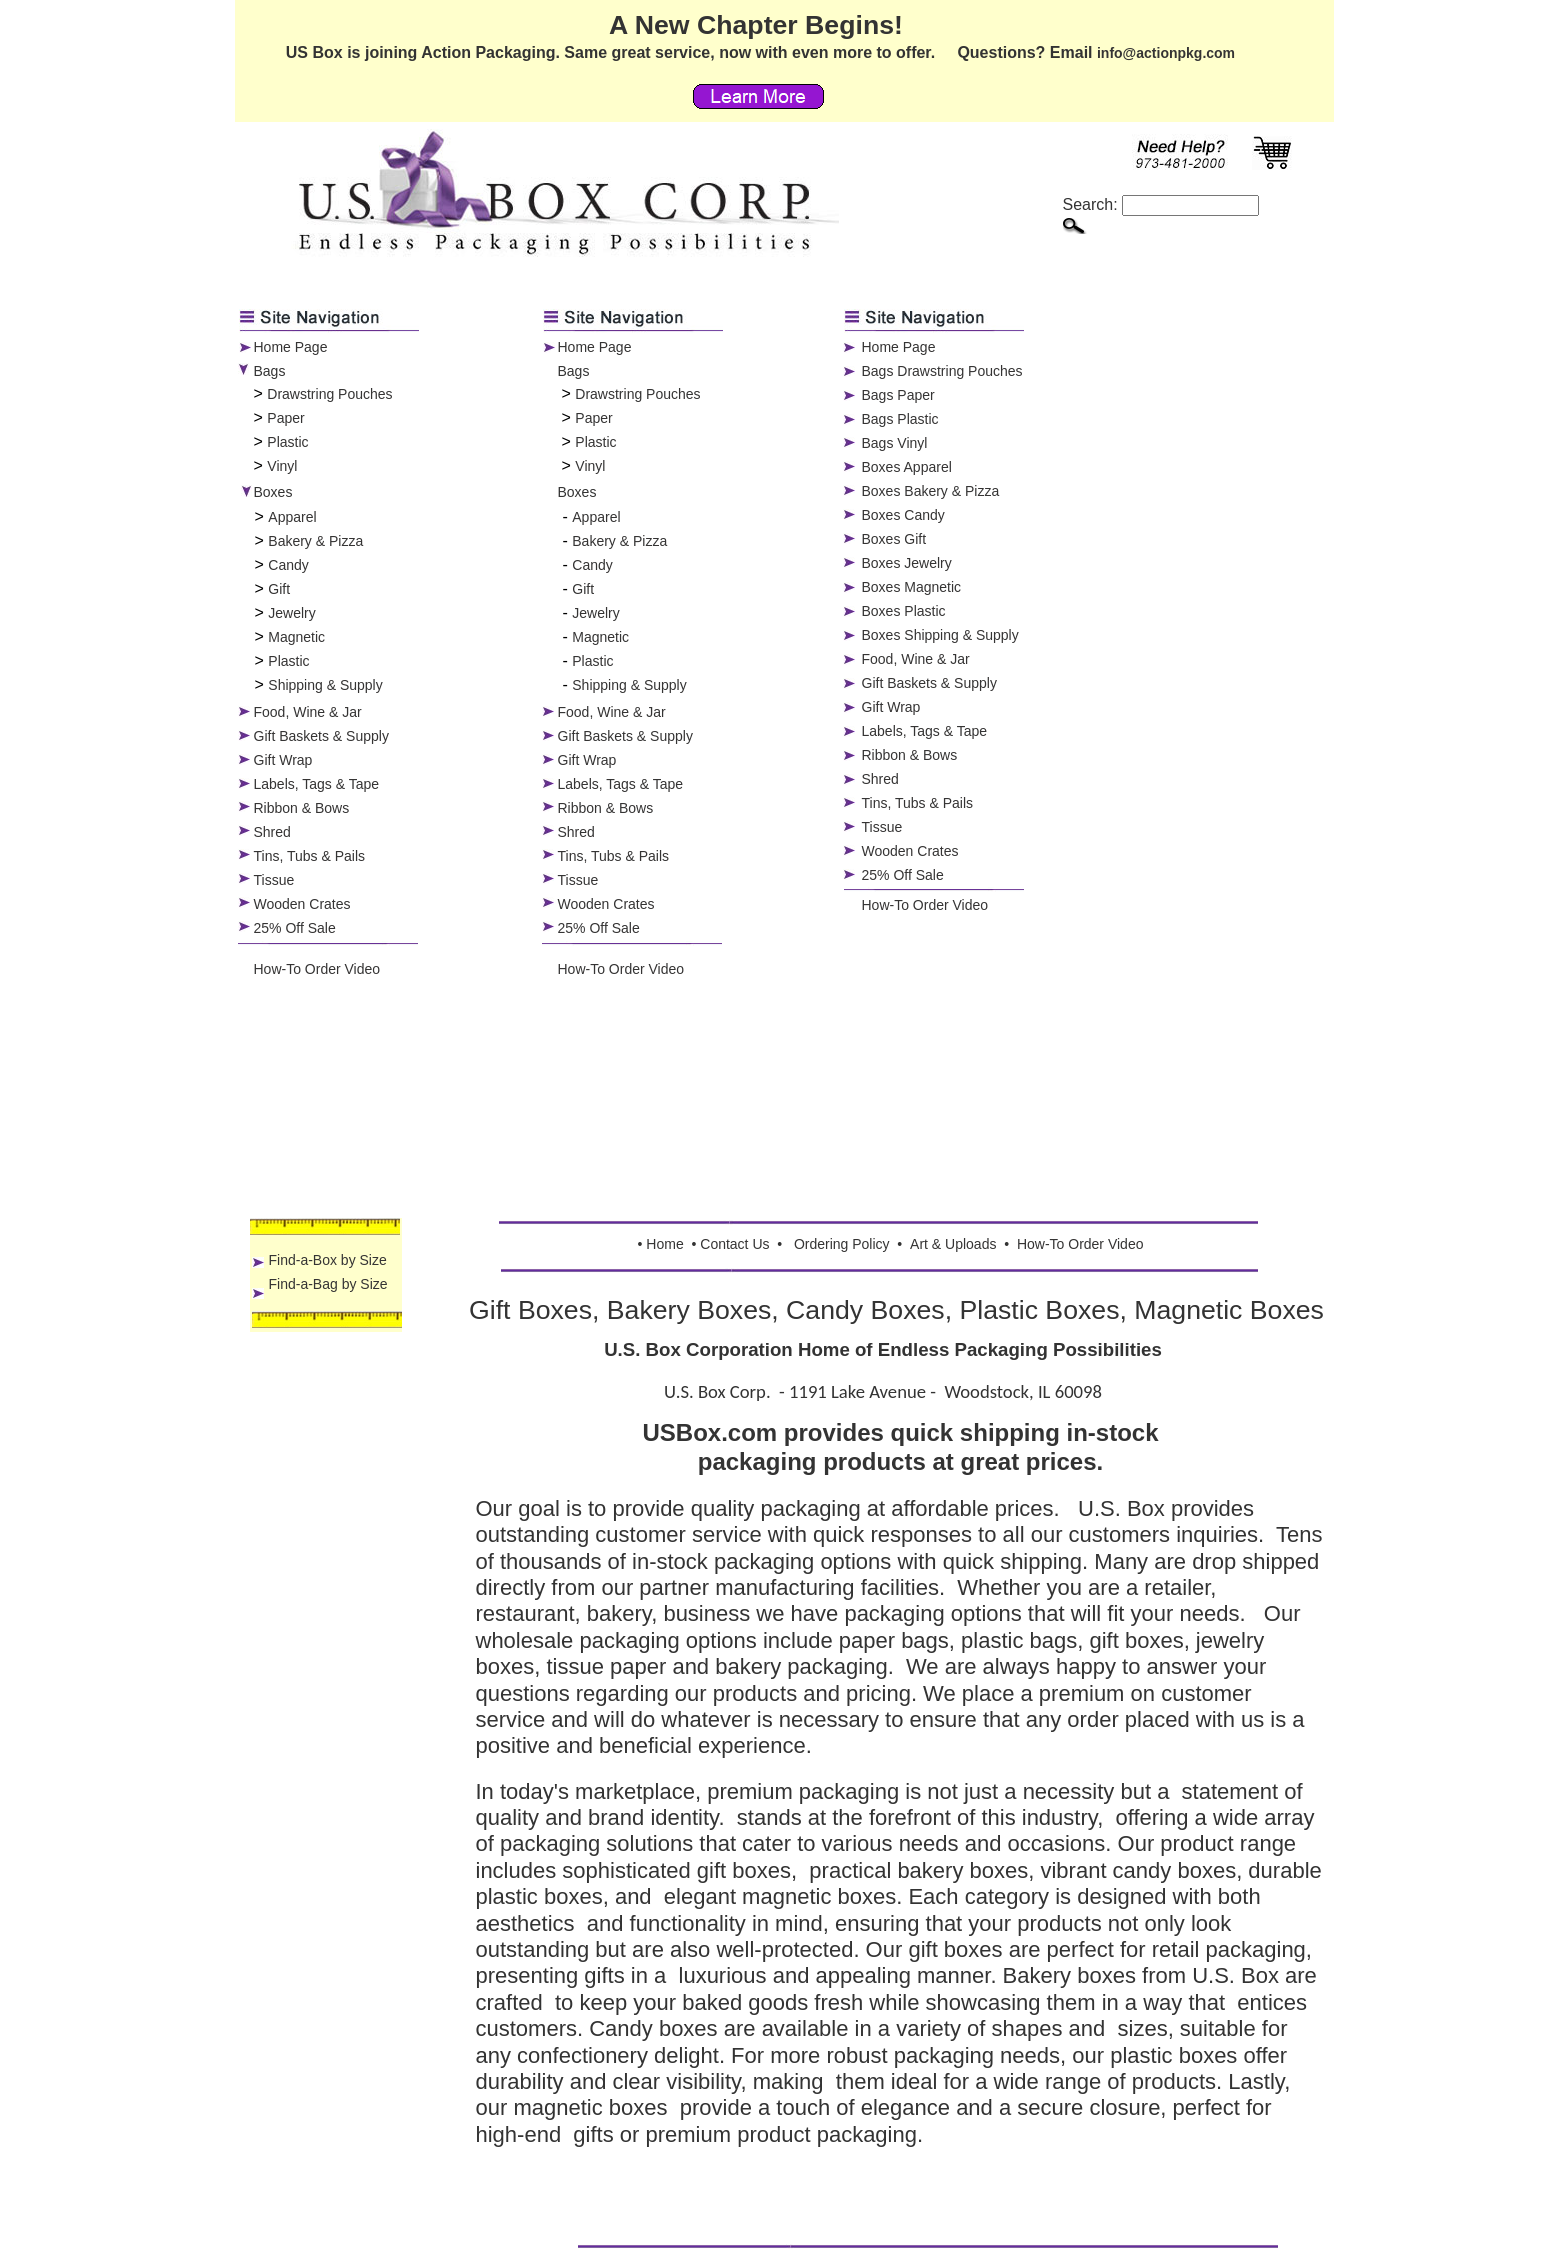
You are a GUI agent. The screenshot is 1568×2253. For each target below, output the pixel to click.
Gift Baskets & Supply (321, 736)
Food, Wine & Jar (308, 712)
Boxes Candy (903, 515)
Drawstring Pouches (329, 394)
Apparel (292, 517)
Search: (1161, 204)
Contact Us (734, 1244)
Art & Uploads (953, 1244)
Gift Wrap (283, 760)
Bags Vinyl (895, 443)
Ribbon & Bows (302, 808)
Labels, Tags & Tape (317, 784)
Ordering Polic (838, 1244)
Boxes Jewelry (907, 563)
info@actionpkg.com (1166, 53)
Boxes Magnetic (912, 587)
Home (664, 1244)
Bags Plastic (900, 419)
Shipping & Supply (325, 685)
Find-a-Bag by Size (328, 1284)
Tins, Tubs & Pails (310, 856)
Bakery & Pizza (315, 541)
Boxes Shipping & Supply (940, 635)
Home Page (291, 347)
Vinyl (282, 466)
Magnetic (296, 637)
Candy (288, 565)
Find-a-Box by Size (328, 1260)
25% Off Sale (295, 928)
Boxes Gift (894, 539)
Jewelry (291, 613)
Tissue (274, 880)
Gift (279, 589)
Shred (272, 832)
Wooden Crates (302, 904)
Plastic (287, 442)
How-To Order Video (317, 969)
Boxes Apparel (907, 467)
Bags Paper (898, 395)
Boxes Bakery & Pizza (931, 491)
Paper (285, 418)
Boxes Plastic (904, 611)
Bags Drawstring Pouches (942, 371)
